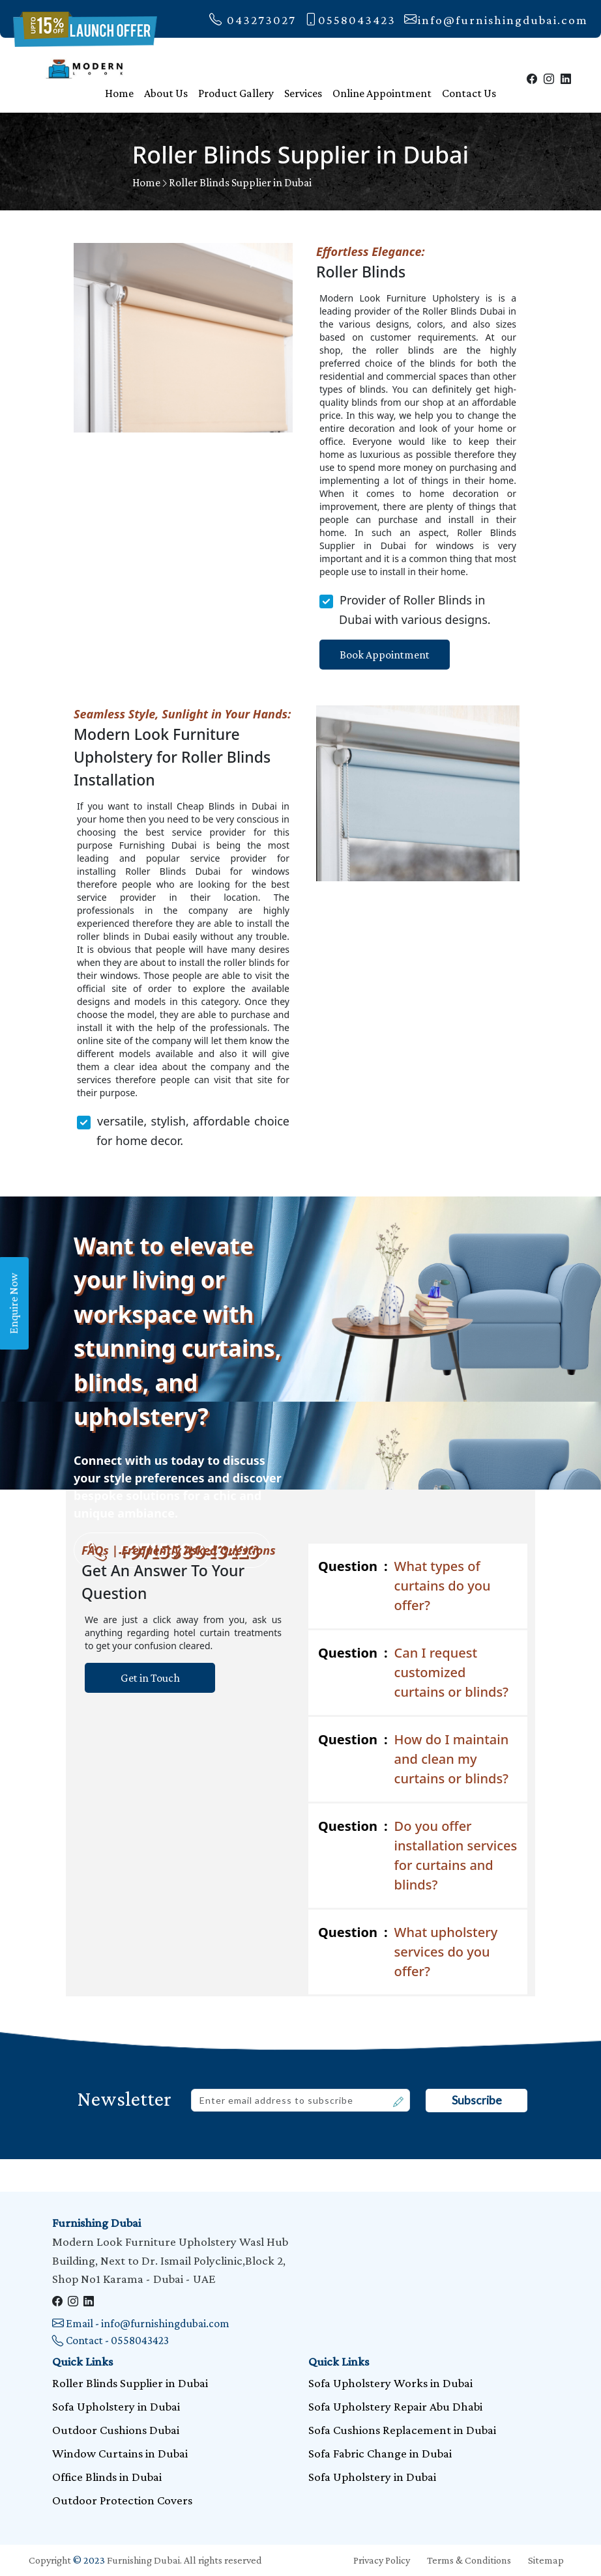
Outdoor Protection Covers (122, 2500)
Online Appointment (382, 93)
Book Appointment (385, 654)
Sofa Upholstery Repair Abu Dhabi (395, 2406)
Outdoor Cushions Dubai (115, 2430)
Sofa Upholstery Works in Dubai (390, 2383)
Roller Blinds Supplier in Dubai (240, 182)
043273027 (252, 20)
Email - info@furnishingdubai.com (140, 2323)
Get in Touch (150, 1677)
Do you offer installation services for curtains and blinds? (417, 1855)
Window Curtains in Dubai (120, 2453)
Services (303, 93)
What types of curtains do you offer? (404, 1585)
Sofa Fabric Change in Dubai (380, 2453)
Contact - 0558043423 (110, 2340)
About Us (166, 93)
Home (119, 93)
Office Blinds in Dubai (107, 2477)
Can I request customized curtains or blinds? (413, 1672)
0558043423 (350, 20)
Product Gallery (236, 93)
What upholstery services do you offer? (407, 1951)
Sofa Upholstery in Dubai (116, 2406)
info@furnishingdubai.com (496, 20)
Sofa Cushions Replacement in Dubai (402, 2430)
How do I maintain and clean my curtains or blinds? (413, 1758)
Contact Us (469, 93)
